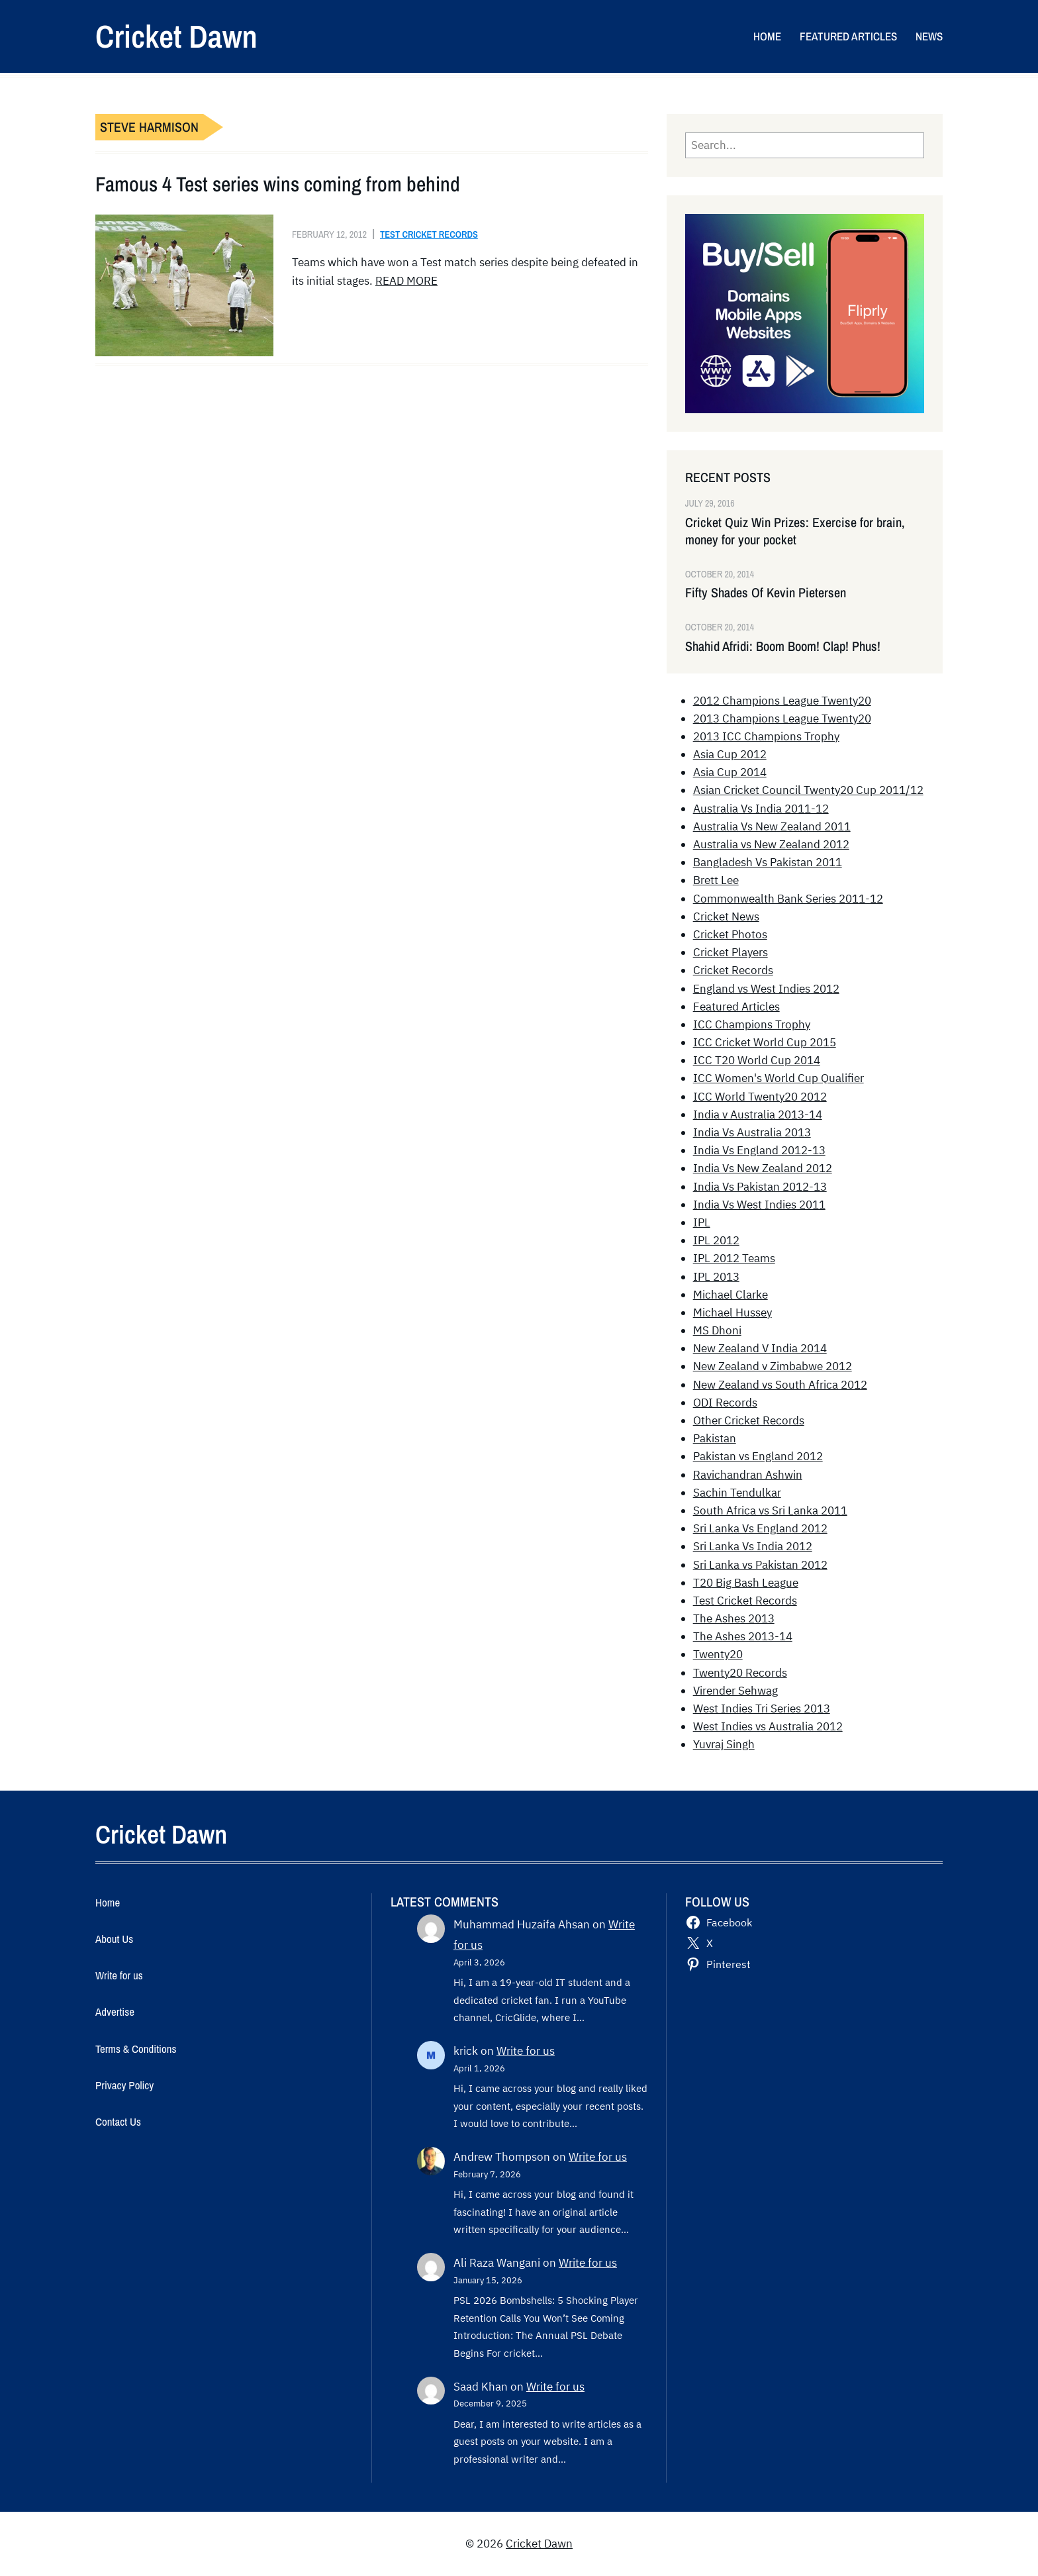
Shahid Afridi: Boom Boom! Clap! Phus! (782, 646)
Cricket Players (730, 952)
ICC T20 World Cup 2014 (756, 1060)
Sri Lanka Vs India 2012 (752, 1546)
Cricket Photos (730, 934)
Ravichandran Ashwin (747, 1474)
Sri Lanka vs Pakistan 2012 (760, 1565)
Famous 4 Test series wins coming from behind (277, 184)
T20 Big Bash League (745, 1582)
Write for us (525, 2051)
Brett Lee (716, 880)
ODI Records (725, 1402)
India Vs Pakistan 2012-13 (760, 1186)
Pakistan (714, 1438)
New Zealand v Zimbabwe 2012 (772, 1366)
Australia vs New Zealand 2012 (771, 844)
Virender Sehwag (735, 1690)
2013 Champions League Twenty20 (782, 718)
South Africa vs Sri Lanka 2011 (770, 1510)
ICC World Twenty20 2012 (760, 1096)
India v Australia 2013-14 (757, 1114)
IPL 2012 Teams (734, 1258)
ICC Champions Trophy (751, 1024)
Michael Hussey (732, 1312)
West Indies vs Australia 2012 (768, 1726)
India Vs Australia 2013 (752, 1132)
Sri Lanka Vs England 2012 (760, 1528)
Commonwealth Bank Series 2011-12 (788, 898)
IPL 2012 (716, 1240)
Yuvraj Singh (724, 1744)
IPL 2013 (716, 1276)
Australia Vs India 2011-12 (761, 808)
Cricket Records (733, 970)
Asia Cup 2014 (730, 772)
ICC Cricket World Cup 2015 (764, 1042)
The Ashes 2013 (734, 1618)
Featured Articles (736, 1006)
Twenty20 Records (740, 1672)
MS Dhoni (717, 1330)
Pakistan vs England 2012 (758, 1456)
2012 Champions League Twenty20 (782, 700)
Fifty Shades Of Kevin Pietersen (765, 592)
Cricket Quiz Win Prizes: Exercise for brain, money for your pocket (795, 531)
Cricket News (726, 916)
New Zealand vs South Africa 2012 (780, 1384)
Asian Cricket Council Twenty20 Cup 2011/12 (808, 790)
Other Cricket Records (748, 1420)
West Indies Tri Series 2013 (761, 1708)
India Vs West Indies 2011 (759, 1204)
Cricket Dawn (176, 36)
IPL (701, 1222)
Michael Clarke (730, 1294)
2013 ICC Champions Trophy (766, 736)
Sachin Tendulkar (737, 1492)
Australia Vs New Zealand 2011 (772, 826)
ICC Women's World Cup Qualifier (778, 1078)
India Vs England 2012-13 (759, 1150)
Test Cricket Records (429, 234)
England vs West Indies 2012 (766, 988)
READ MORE (406, 280)
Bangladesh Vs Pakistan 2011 (767, 862)
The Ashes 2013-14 (742, 1636)
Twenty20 (718, 1654)
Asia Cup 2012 (730, 754)
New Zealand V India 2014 (760, 1348)
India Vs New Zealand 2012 (762, 1168)
